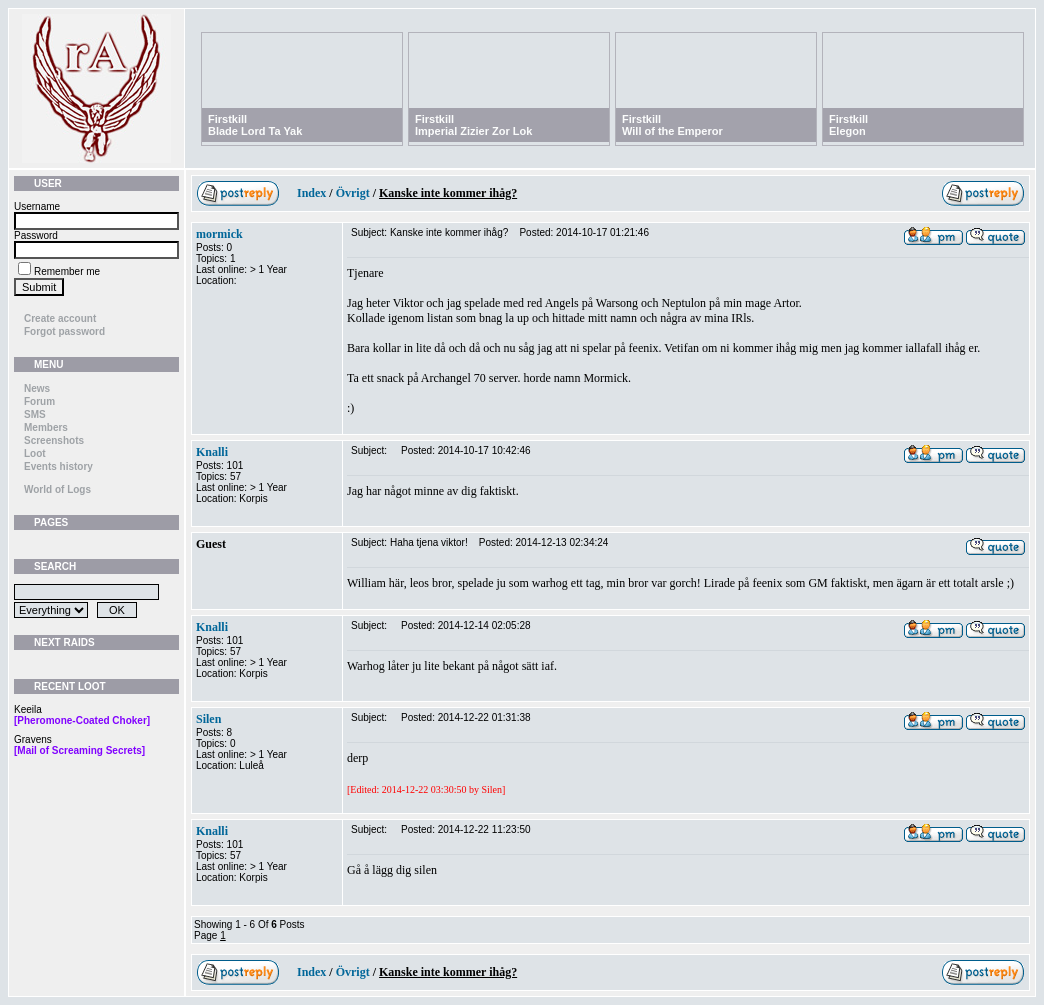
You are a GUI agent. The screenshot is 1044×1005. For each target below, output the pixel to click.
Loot (35, 453)
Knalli (212, 452)
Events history (58, 466)
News (37, 388)
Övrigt (353, 193)
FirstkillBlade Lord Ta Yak (255, 125)
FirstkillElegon (848, 125)
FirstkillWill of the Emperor (672, 125)
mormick (219, 234)
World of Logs (57, 489)
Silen (208, 719)
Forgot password (64, 331)
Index (311, 193)
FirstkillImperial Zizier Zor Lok (473, 125)
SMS (35, 414)
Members (46, 427)
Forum (39, 401)
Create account (60, 318)
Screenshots (54, 440)
